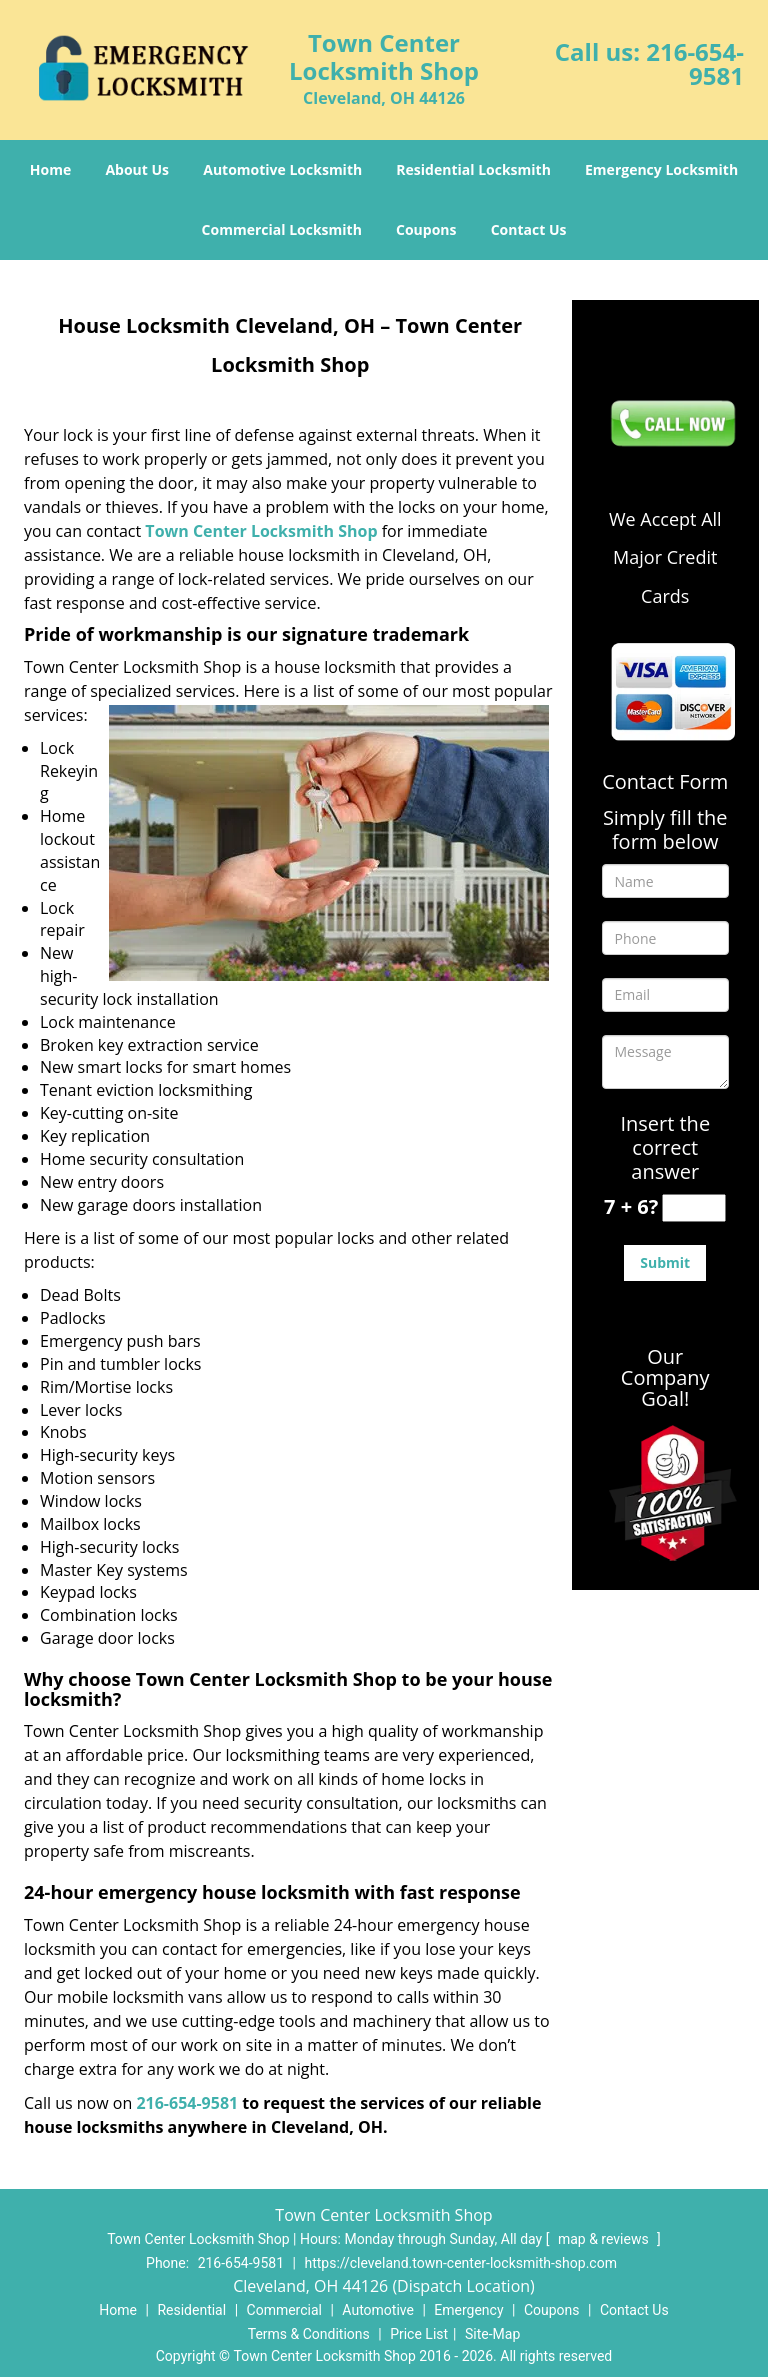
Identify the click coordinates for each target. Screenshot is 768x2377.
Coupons (426, 229)
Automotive (378, 2310)
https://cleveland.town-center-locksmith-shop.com (460, 2263)
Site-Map (492, 2334)
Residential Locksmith (473, 169)
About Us (137, 169)
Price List (419, 2334)
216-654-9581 (695, 63)
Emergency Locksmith (661, 169)
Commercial (284, 2310)
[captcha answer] (694, 1208)
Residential (191, 2310)
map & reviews (605, 2239)
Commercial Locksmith (282, 229)
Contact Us (529, 229)
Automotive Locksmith (282, 169)
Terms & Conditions (309, 2334)
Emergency (468, 2310)
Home (50, 169)
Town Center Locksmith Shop (261, 531)
